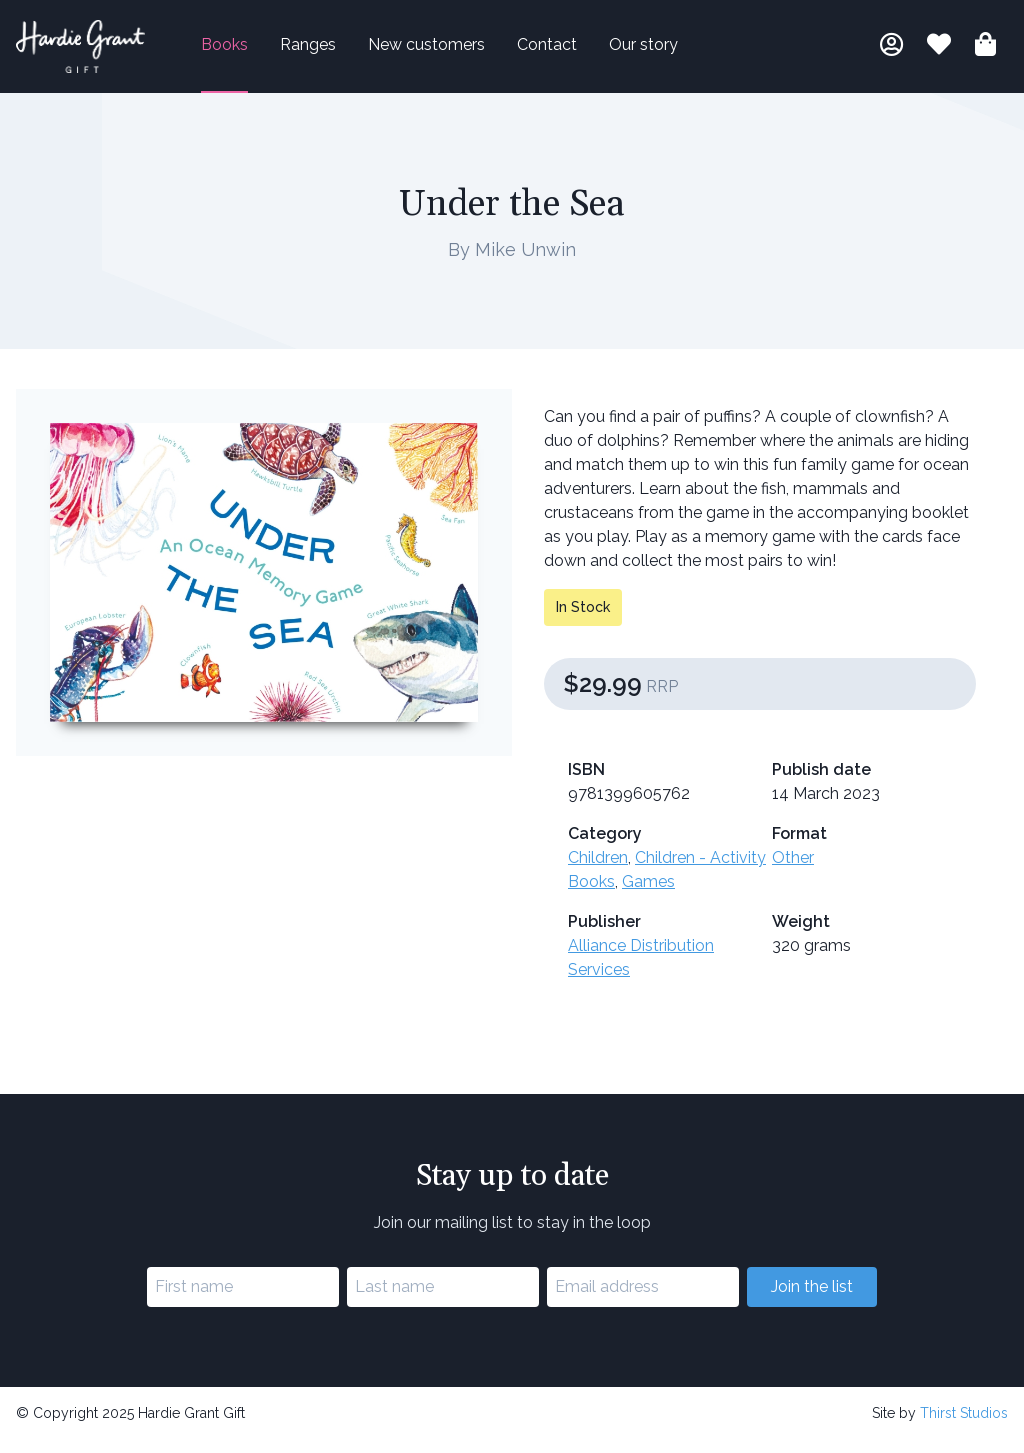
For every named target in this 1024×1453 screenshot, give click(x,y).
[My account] (891, 54)
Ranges (339, 51)
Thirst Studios (964, 1426)
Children (598, 870)
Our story (674, 51)
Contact (578, 51)
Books (255, 51)
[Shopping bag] (985, 54)
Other (793, 870)
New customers (457, 51)
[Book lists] (939, 54)
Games (648, 894)
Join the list (812, 1299)
